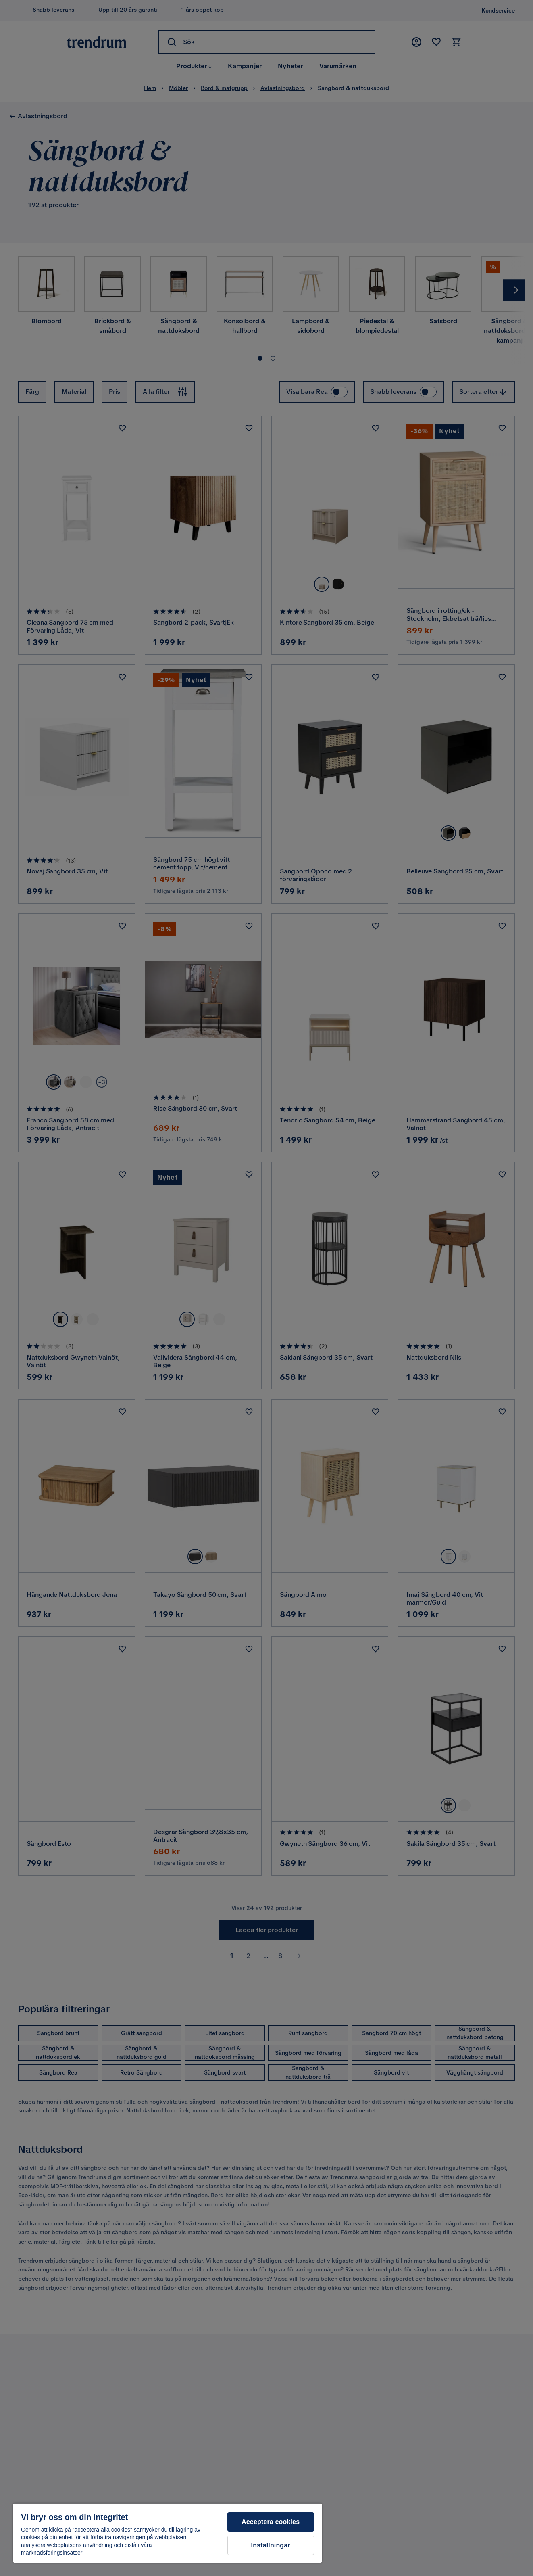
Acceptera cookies (271, 2521)
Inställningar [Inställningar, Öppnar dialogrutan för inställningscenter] (270, 2545)
